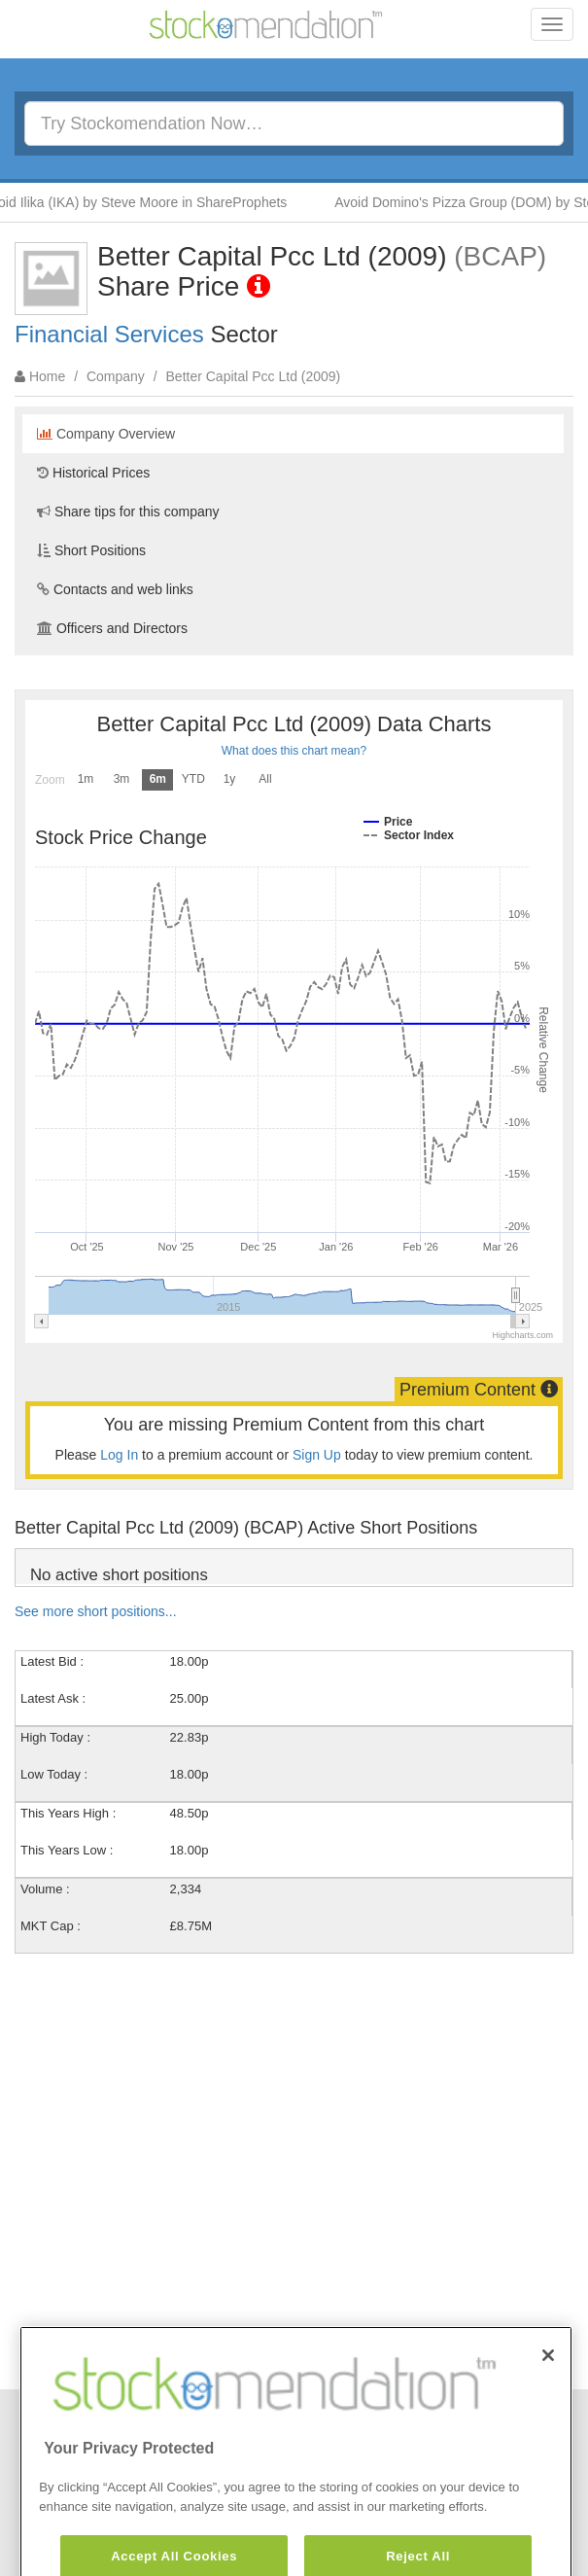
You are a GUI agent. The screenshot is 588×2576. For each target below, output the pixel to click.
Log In (119, 1455)
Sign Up (317, 1455)
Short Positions (91, 550)
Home (47, 376)
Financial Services (109, 334)
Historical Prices (93, 472)
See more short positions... (96, 1611)
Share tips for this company (128, 511)
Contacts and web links (115, 589)
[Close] (548, 2391)
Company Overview (106, 433)
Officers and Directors (112, 628)
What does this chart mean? (294, 751)
